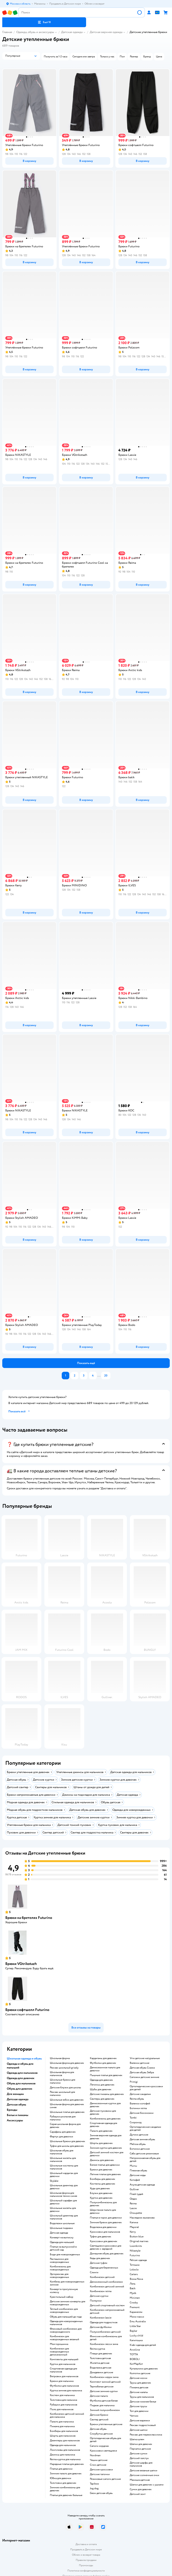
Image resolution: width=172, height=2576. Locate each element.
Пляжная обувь (138, 2170)
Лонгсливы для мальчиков (65, 2449)
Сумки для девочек (141, 2489)
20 (105, 1375)
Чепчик (134, 2415)
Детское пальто (99, 2396)
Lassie (133, 2208)
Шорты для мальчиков (63, 2435)
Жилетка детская (99, 2363)
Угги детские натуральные (145, 2058)
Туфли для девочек (100, 2236)
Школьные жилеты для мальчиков (63, 2160)
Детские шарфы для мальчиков (141, 2464)
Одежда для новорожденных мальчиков (66, 2323)
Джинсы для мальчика (62, 2454)
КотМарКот (136, 2363)
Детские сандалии (140, 2094)
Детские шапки (138, 2429)
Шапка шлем (137, 2439)
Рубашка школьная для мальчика (63, 2118)
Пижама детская (139, 2387)
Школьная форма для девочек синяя (67, 2106)
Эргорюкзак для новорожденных (59, 2276)
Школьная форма (60, 2058)
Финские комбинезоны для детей (106, 2338)
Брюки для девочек (101, 2169)
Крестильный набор (61, 2296)
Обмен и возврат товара (86, 2554)
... (98, 1375)
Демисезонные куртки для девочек (105, 2105)
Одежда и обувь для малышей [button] (20, 2065)
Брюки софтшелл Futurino (27, 2009)
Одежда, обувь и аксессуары (35, 32)
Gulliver (134, 2189)
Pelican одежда (138, 2260)
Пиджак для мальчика (102, 2405)
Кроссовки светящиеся (103, 2450)
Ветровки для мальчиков (64, 2376)
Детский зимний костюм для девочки (106, 2154)
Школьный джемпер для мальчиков (64, 2217)
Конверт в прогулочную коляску (64, 2291)
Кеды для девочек (100, 2258)
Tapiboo (94, 2483)
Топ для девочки (139, 2411)
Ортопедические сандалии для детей (145, 2128)
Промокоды (86, 2565)
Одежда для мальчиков (63, 2445)
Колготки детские (140, 2373)
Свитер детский (99, 2419)
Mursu (133, 2165)
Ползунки (96, 2300)
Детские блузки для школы (65, 2087)
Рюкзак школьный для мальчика (62, 2094)
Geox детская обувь (101, 2493)
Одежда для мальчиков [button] (22, 2073)
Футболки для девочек (103, 2063)
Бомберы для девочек (102, 2179)
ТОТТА (134, 2354)
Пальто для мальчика (62, 2421)
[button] (44, 22)
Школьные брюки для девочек (67, 2141)
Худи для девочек (100, 2188)
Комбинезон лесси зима (104, 2344)
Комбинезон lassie (100, 2317)
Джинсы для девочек (102, 2160)
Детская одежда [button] (17, 2099)
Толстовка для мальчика (63, 2399)
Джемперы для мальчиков (65, 2440)
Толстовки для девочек (63, 2482)
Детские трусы (138, 2406)
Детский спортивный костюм (107, 2305)
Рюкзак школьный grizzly (64, 2067)
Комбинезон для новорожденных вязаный (64, 2338)
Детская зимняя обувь (142, 2139)
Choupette (136, 2213)
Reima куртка (97, 2348)
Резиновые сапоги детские (105, 2479)
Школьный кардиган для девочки (64, 2175)
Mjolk (133, 2293)
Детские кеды (138, 2175)
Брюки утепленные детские (106, 2424)
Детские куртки (99, 2296)
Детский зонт (138, 2494)
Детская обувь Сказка (142, 2067)
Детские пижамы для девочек (107, 2094)
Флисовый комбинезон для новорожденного (66, 2330)
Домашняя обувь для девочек (106, 2253)
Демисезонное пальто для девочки (105, 2069)
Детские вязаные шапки (143, 2470)
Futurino (135, 2255)
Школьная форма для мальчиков (62, 2074)
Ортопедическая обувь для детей (105, 2440)
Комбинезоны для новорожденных (60, 2268)
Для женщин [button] (15, 2094)
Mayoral (134, 2227)
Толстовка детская (100, 2358)
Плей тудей (136, 2194)
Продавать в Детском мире (86, 2549)
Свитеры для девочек (102, 2098)
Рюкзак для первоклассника (146, 2434)
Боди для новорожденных (65, 2254)
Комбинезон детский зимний (107, 2286)
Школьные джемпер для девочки (64, 2187)
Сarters (134, 2274)
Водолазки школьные (62, 2223)
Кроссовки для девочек (103, 2241)
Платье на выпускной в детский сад (63, 2248)
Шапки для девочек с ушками (147, 2484)
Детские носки (138, 2378)
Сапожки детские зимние (144, 2077)
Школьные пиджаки (61, 2228)
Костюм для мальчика (62, 2395)
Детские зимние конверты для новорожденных (67, 2303)
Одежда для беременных (104, 2267)
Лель (132, 2283)
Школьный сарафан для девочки (63, 2202)
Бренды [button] (12, 2110)
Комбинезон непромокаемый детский (107, 2311)
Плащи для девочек (101, 2353)
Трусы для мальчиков (142, 2396)
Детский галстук (139, 2458)
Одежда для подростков (103, 2322)
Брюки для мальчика (61, 2381)
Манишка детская (140, 2479)
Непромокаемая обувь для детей (145, 2160)
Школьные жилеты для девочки (63, 2210)
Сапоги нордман (99, 2446)
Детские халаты (139, 2392)
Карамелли (136, 2312)
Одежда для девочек (101, 2080)
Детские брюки (99, 2414)
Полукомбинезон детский (105, 2331)
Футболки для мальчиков (64, 2385)
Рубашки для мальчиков (63, 2404)
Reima (133, 2203)
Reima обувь (137, 2098)
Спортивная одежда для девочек (103, 2125)
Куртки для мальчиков (62, 2364)
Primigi (134, 2081)
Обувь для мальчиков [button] (21, 2083)
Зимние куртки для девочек (106, 2147)
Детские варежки (140, 2420)
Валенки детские (139, 2063)
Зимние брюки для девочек (106, 2222)
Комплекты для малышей (64, 2359)
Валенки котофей (140, 2103)
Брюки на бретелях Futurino (28, 1917)
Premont (135, 2307)
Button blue (136, 2236)
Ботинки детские (140, 2148)
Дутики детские (139, 2134)
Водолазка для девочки (103, 2227)
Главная (7, 32)
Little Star (135, 2326)
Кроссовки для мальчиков (105, 2231)
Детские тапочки (100, 2474)
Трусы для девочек (140, 2382)
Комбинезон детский (102, 2277)
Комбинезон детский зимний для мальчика (67, 2415)
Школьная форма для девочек (67, 2063)
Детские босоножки (141, 2113)
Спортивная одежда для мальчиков (63, 2370)
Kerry (133, 2231)
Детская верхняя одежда (106, 32)
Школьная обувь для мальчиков (61, 2152)
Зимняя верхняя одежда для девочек (105, 2137)
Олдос (133, 2198)
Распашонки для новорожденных (59, 2261)
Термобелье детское (101, 2386)
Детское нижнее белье (143, 2401)
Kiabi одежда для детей (143, 2345)
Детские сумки (138, 2453)
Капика (134, 2222)
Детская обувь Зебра (142, 2072)
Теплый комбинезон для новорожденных (64, 2311)
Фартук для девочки (61, 2136)
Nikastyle (135, 2250)
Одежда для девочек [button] (20, 2078)
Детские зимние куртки (104, 2391)
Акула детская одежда (142, 2184)
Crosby (134, 2302)
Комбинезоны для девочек (105, 2118)
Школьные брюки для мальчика (62, 2081)
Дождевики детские (101, 2372)
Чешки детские (98, 2460)
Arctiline (135, 2349)
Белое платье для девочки (105, 2164)
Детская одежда (72, 32)
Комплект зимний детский (105, 2381)
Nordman (95, 2455)
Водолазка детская (100, 2367)
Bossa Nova (136, 2279)
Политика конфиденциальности (86, 2570)
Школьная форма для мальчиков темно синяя (63, 2195)
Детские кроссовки (101, 2469)
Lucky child (136, 2335)
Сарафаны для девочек (63, 2131)
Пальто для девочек (101, 2130)
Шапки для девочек (141, 2444)
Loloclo (134, 2269)
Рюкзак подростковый (143, 2425)
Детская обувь (98, 2429)
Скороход (135, 2122)
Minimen (135, 2297)
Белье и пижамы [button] (17, 2115)
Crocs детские (98, 2464)
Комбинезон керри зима (104, 2377)
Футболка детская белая (104, 2400)
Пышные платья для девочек (106, 2075)
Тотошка (134, 2264)
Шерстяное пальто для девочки (103, 2211)
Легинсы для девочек (102, 2084)
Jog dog (94, 2488)
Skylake (54, 2180)
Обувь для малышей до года (66, 2316)
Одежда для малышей (62, 2242)
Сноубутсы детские (101, 2433)
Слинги (94, 2272)
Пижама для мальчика (62, 2426)
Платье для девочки (61, 2468)
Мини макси (137, 2316)
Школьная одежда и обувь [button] (24, 2058)
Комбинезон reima (100, 2291)
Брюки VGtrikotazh (21, 1963)
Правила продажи (86, 2560)
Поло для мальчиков (61, 2409)
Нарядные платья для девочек (67, 2464)
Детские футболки (101, 2327)
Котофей (135, 2180)
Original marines (139, 2241)
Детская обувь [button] (16, 2104)
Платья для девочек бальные (66, 2495)
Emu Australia (138, 2321)
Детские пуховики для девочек (103, 2112)
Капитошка (136, 2340)
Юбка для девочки (60, 2478)
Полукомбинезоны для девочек (103, 2204)
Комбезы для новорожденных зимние (67, 2283)
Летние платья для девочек (105, 2174)
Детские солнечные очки (144, 2475)
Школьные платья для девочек (67, 2112)
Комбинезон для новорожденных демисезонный (59, 2351)
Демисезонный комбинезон (106, 2281)
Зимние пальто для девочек (66, 2473)
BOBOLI (135, 2359)
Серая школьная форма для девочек (65, 2126)
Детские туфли (98, 2263)
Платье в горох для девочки (106, 2217)
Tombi (133, 2117)
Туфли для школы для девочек (67, 2146)
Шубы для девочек (100, 2089)
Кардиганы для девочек (103, 2058)
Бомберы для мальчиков (64, 2431)
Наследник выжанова (142, 2217)
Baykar (133, 2330)
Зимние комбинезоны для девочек (65, 2489)
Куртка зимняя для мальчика (66, 2390)
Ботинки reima (138, 2108)
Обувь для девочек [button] (19, 2089)
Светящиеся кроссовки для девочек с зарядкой (105, 2247)
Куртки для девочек (101, 2197)
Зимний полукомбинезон (105, 2410)
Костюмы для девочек (102, 2183)
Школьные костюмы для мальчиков (64, 2167)
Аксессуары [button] (15, 2120)
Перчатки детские (140, 2448)
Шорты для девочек (101, 2143)
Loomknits (136, 2246)
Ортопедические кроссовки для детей (146, 2088)
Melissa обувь (138, 2144)
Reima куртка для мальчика (65, 2459)
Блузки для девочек (101, 2193)
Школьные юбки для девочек (67, 2099)
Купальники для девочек (144, 2368)
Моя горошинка (59, 2344)
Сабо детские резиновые (144, 2153)
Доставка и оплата (86, 2544)
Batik (133, 2288)
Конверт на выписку (61, 2237)
